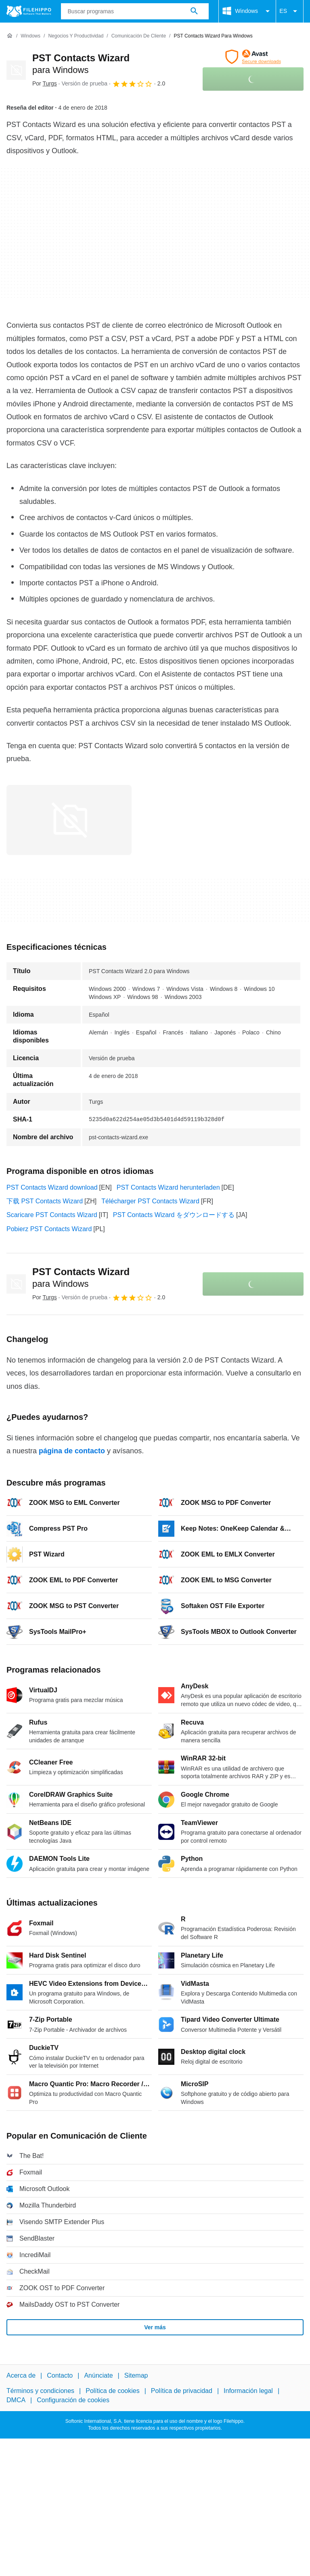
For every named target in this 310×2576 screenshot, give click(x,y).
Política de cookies (112, 2391)
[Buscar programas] (194, 11)
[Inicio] (9, 36)
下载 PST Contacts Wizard (44, 1201)
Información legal (248, 2391)
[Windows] (30, 36)
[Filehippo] (28, 11)
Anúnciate (98, 2375)
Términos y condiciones (40, 2391)
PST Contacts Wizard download (52, 1187)
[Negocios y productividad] (75, 36)
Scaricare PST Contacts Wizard (51, 1214)
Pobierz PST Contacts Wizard (49, 1229)
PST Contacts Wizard (81, 1277)
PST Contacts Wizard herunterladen (168, 1187)
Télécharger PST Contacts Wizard (150, 1201)
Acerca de (21, 2375)
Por (44, 83)
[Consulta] (135, 11)
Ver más (155, 2327)
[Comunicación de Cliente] (138, 36)
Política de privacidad (181, 2391)
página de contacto (72, 1451)
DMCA (15, 2400)
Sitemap (136, 2375)
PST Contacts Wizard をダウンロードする (174, 1214)
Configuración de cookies (73, 2400)
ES (289, 11)
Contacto (60, 2375)
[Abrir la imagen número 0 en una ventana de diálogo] (69, 820)
